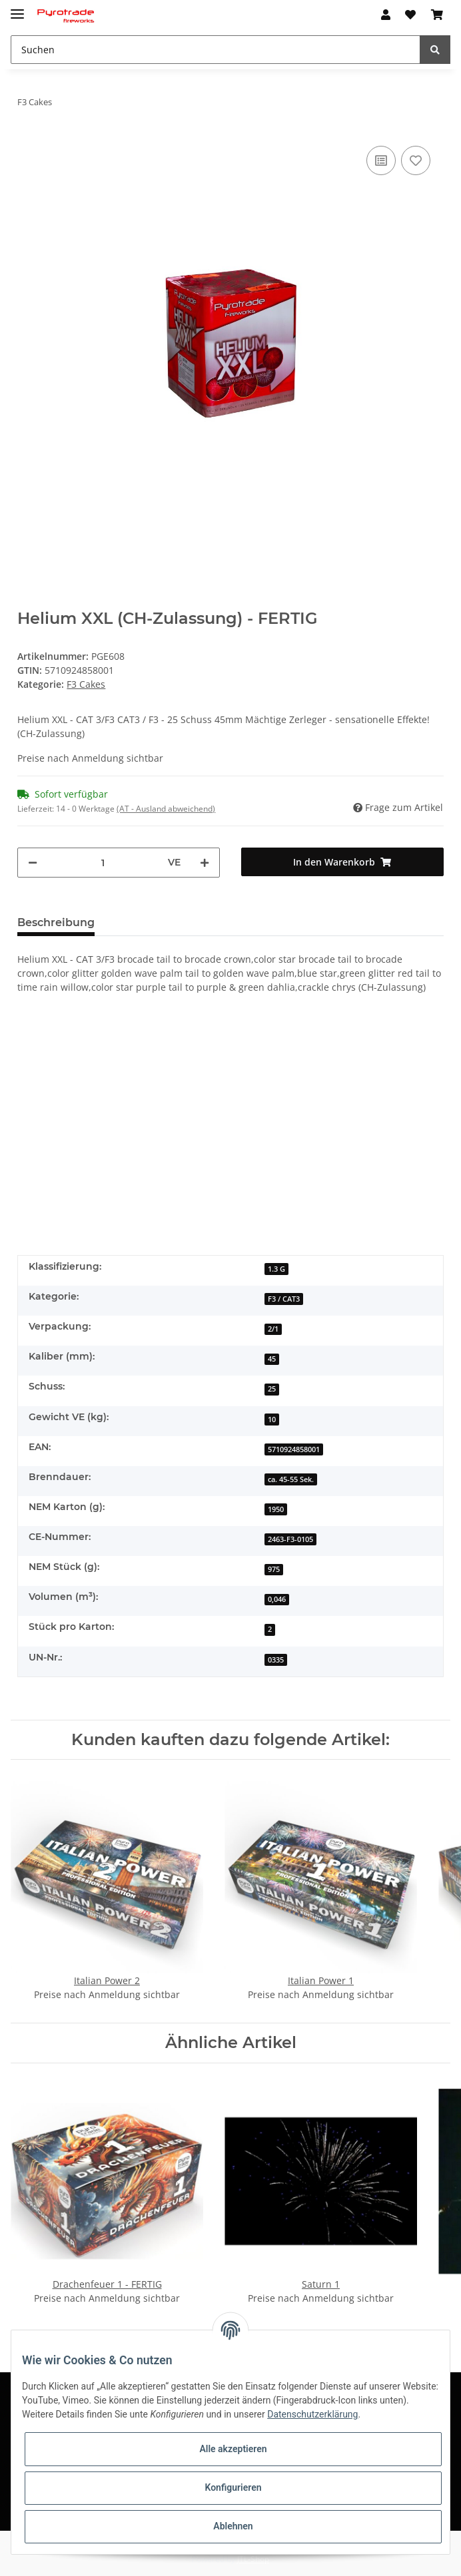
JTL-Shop (253, 2559)
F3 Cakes (86, 684)
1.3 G (276, 1269)
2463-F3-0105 (290, 1539)
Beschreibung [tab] (56, 922)
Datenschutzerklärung (312, 2414)
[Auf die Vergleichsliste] (381, 160)
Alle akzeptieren (232, 2449)
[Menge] (103, 862)
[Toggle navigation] (17, 8)
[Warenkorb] (437, 14)
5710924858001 (294, 1449)
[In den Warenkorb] (342, 862)
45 (272, 1359)
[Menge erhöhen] (204, 862)
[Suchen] (215, 49)
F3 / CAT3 (284, 1299)
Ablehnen (232, 2526)
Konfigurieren (233, 2487)
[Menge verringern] (32, 862)
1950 (276, 1509)
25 (272, 1389)
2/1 (273, 1329)
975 (274, 1569)
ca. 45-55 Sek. (291, 1479)
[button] (386, 14)
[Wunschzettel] (410, 14)
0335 (276, 1660)
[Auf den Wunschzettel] (415, 160)
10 (272, 1419)
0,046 (277, 1599)
